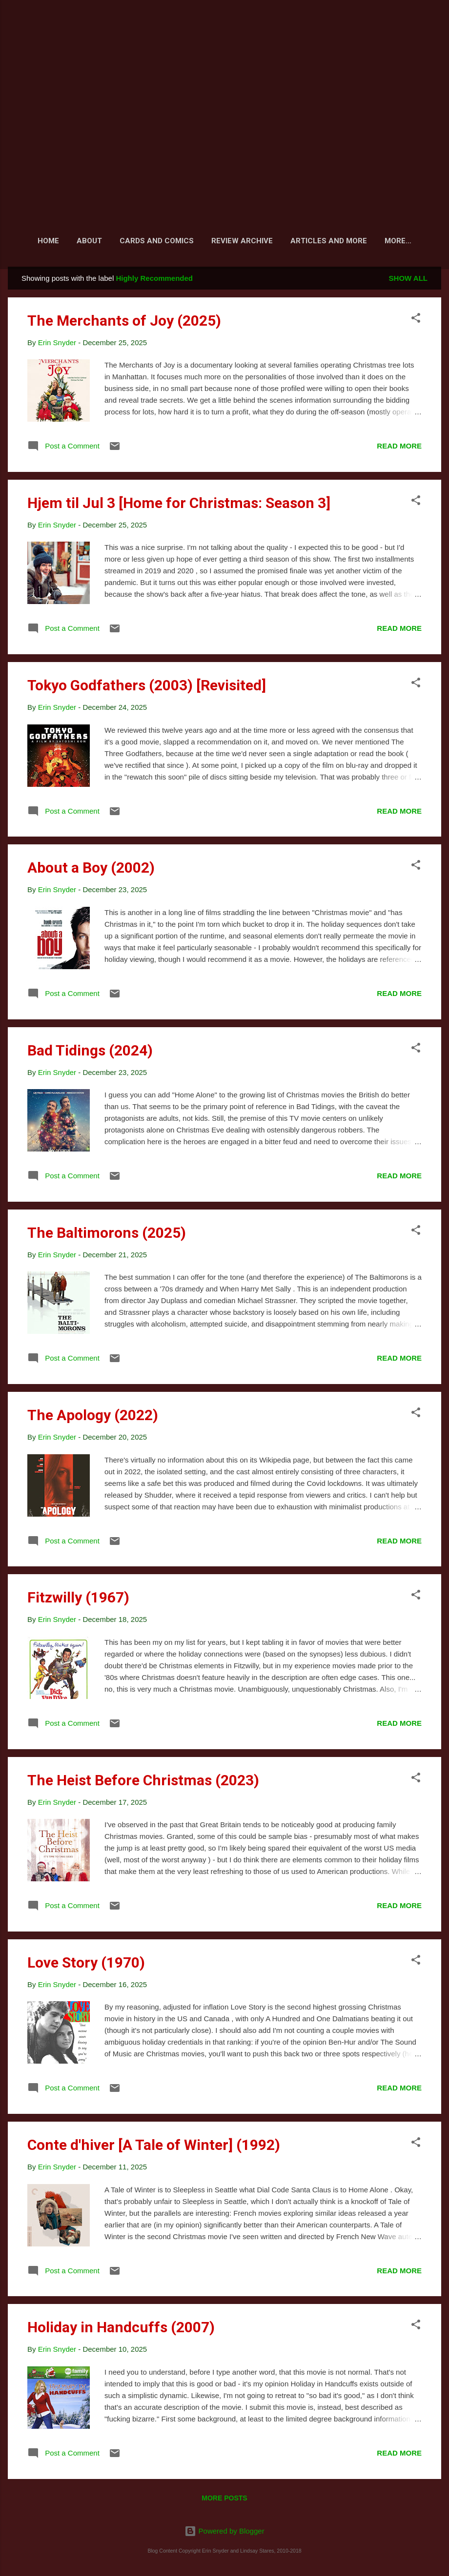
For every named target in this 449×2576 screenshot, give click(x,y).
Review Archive (241, 240)
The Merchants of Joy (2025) (124, 322)
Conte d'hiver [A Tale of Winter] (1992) (153, 2146)
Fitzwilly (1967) (78, 1599)
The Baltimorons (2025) (106, 1234)
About (88, 240)
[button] (416, 321)
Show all (408, 280)
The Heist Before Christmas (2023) (143, 1782)
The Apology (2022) (92, 1416)
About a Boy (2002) (91, 869)
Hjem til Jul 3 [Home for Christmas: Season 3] (178, 504)
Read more (399, 448)
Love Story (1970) (86, 1964)
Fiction (398, 240)
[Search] (435, 26)
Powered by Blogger (224, 2531)
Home (47, 240)
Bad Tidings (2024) (90, 1052)
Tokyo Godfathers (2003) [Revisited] (146, 687)
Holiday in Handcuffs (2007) (121, 2329)
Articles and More (327, 240)
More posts (224, 2500)
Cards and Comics (155, 240)
